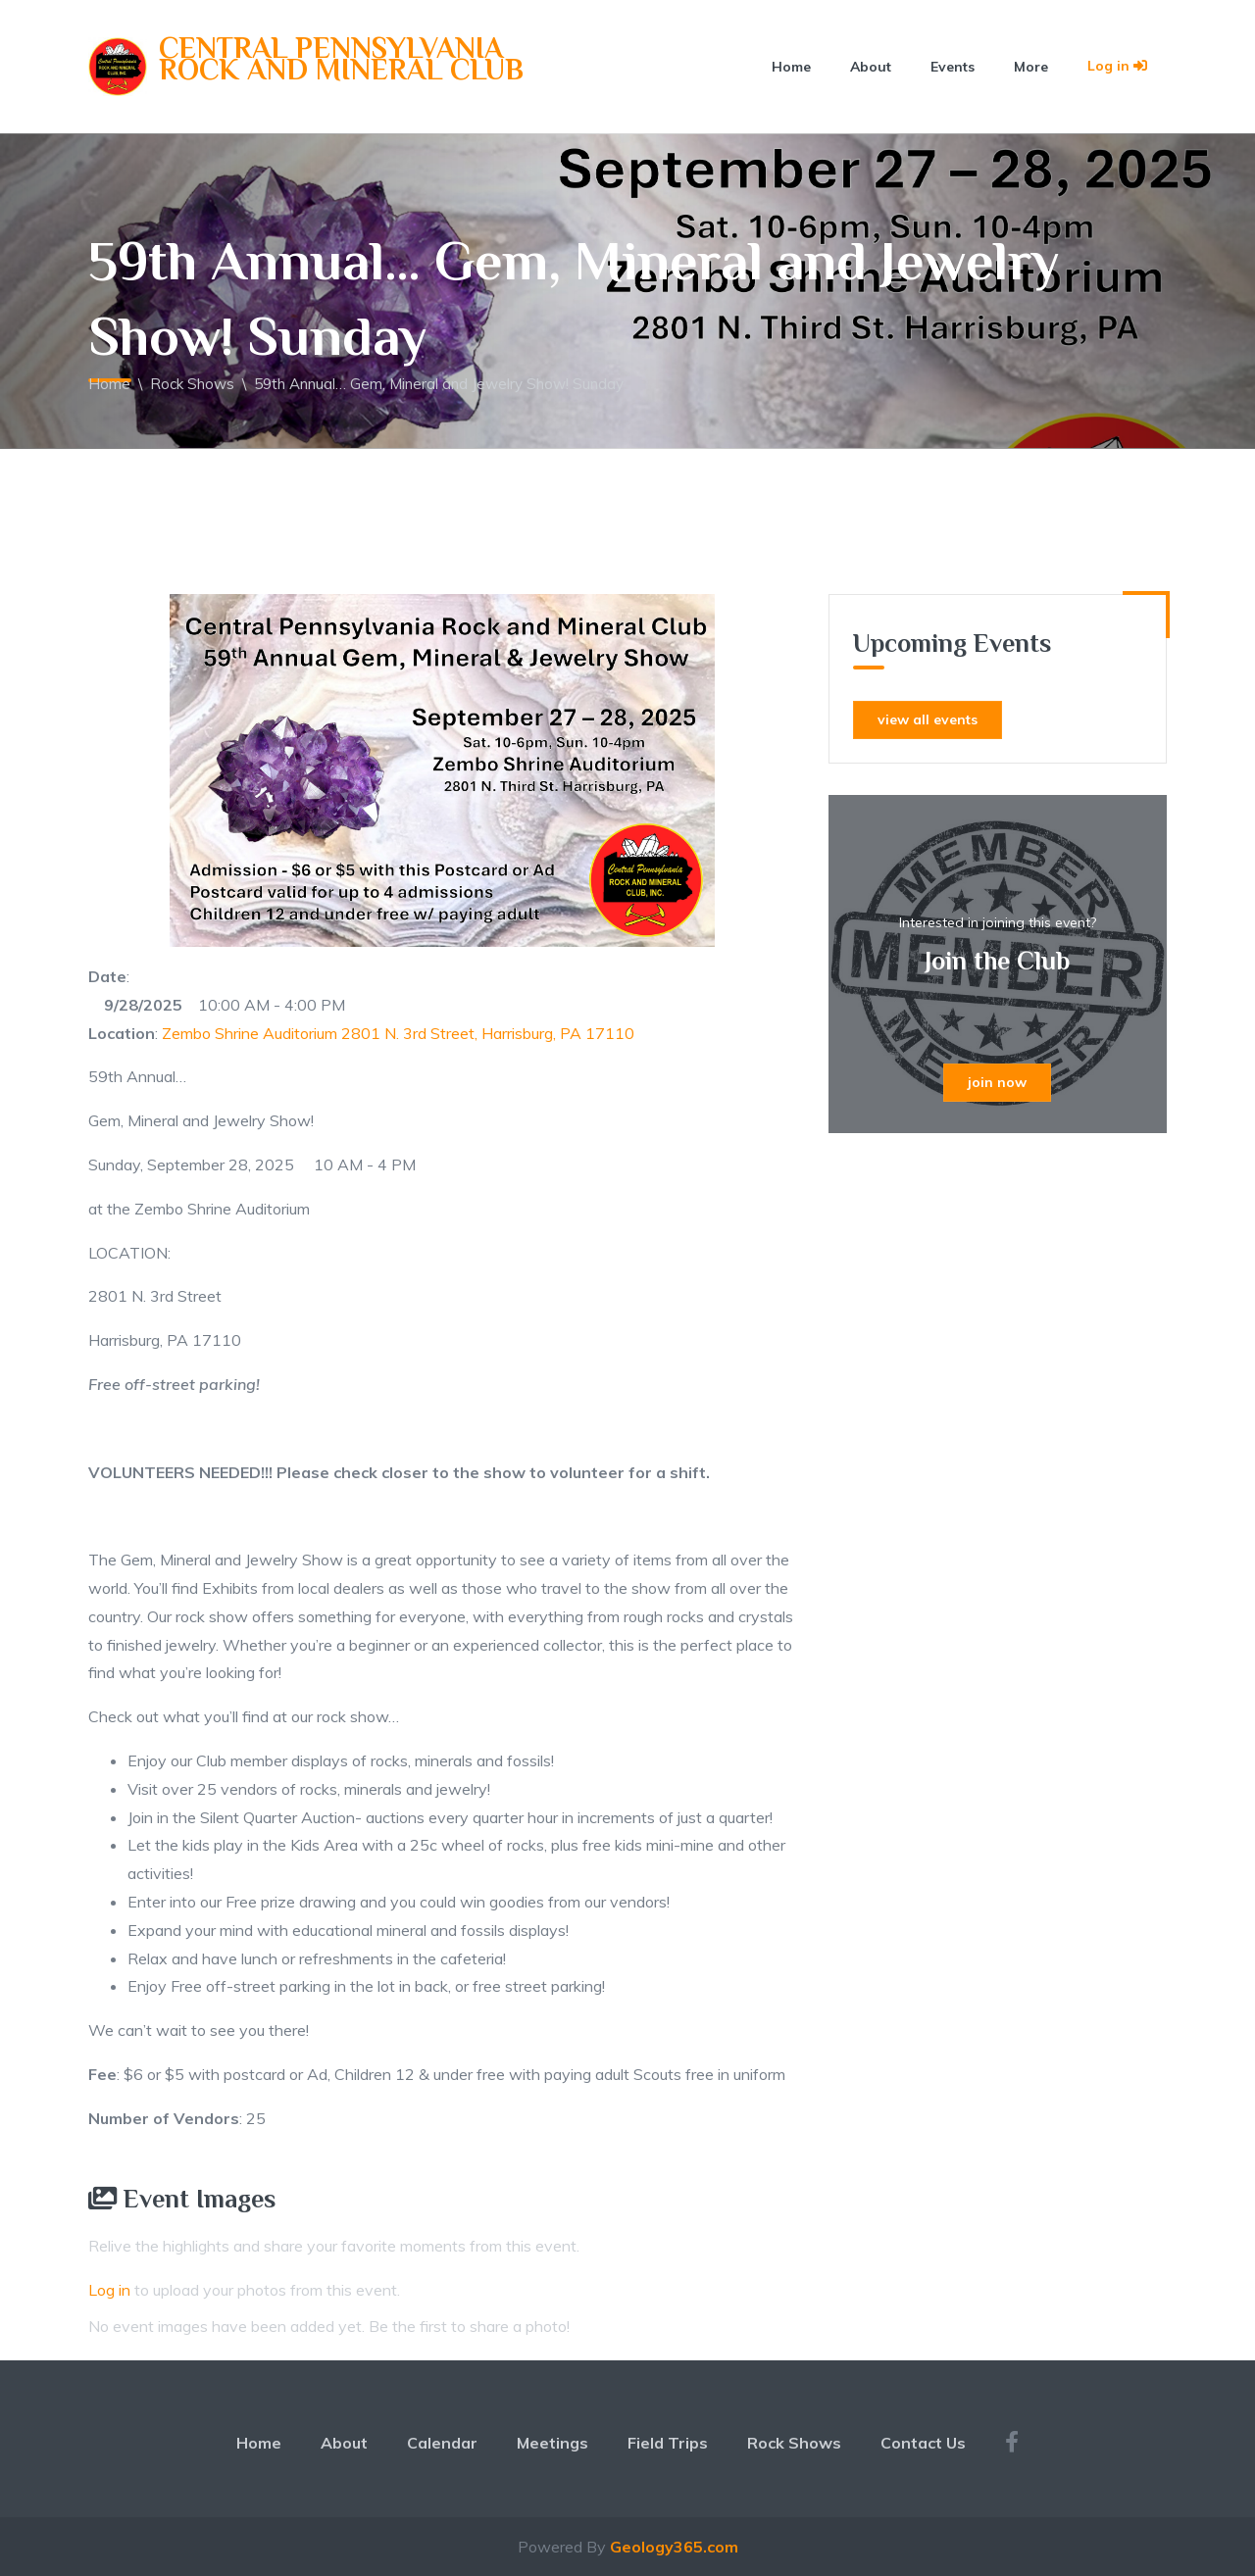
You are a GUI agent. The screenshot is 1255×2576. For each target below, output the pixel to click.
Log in (1117, 65)
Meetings (552, 2442)
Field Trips (668, 2442)
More (1031, 66)
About (870, 66)
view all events (928, 719)
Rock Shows (192, 383)
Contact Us (923, 2442)
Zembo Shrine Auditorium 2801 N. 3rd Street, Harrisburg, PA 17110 (398, 1033)
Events (952, 66)
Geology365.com (674, 2546)
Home (791, 66)
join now (997, 1082)
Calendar (442, 2442)
